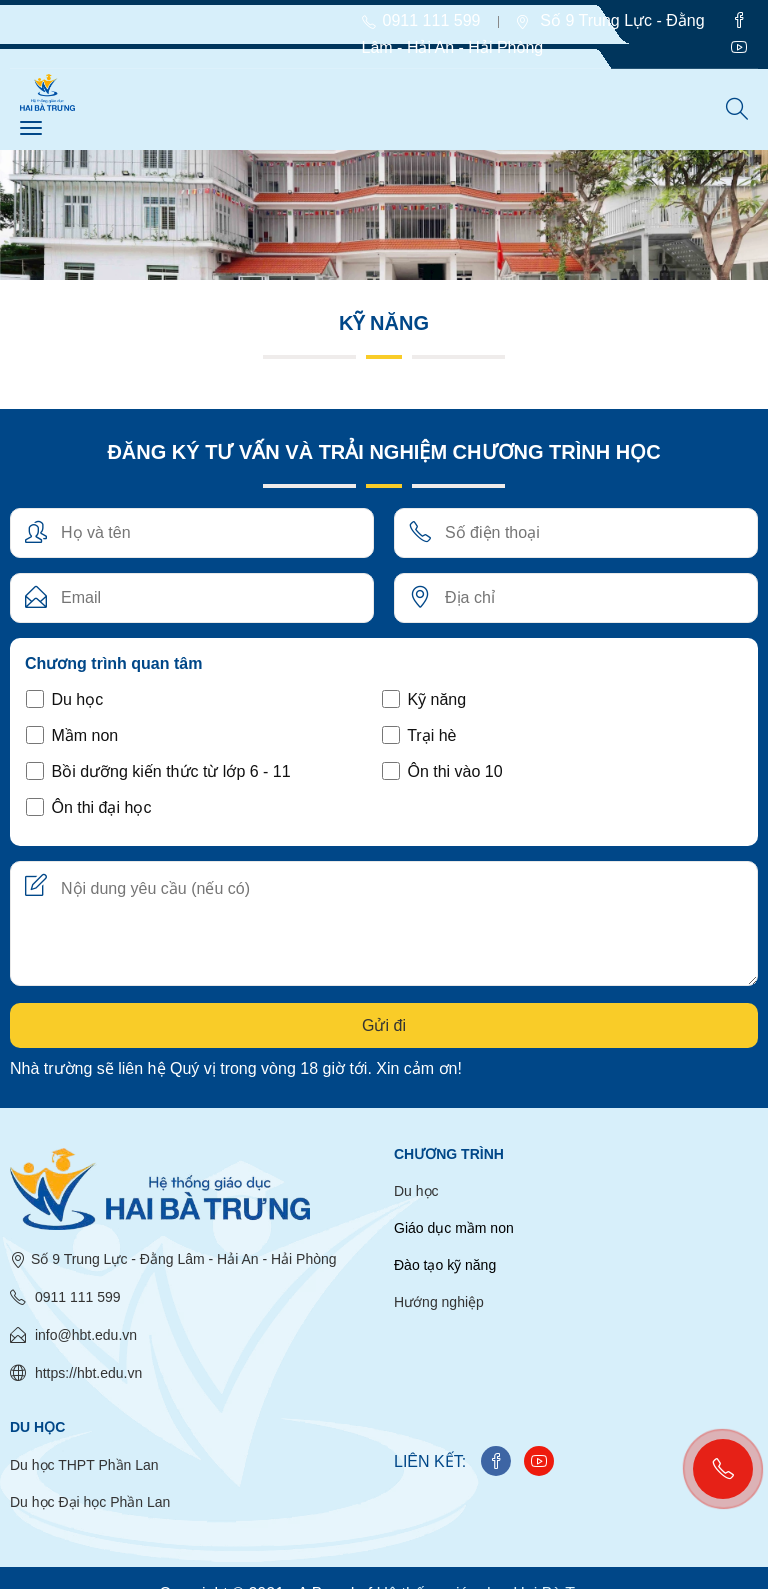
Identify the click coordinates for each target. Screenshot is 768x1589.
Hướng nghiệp (439, 1302)
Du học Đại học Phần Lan (90, 1502)
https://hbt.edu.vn (76, 1373)
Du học (416, 1191)
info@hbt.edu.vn (73, 1335)
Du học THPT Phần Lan (84, 1465)
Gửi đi (384, 1025)
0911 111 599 (65, 1297)
